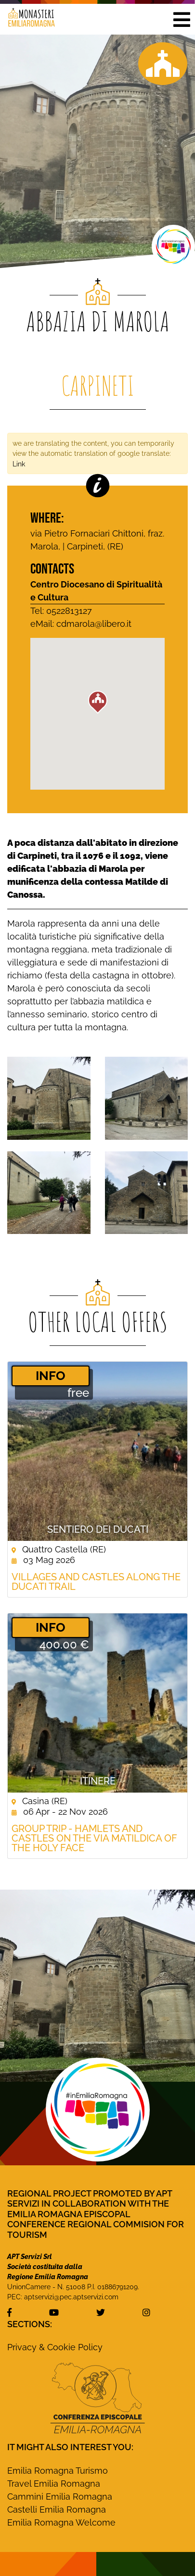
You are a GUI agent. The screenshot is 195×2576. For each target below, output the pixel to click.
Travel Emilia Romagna (53, 2483)
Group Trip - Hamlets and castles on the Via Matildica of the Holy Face (94, 1838)
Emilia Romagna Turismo (57, 2471)
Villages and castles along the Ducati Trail (96, 1581)
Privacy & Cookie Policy (55, 2347)
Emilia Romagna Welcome (61, 2522)
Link (19, 464)
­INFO (50, 1375)
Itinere (98, 1781)
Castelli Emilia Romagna (56, 2509)
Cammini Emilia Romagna (59, 2496)
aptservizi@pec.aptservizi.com (71, 2297)
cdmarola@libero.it (93, 624)
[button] (181, 19)
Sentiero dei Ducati (97, 1529)
